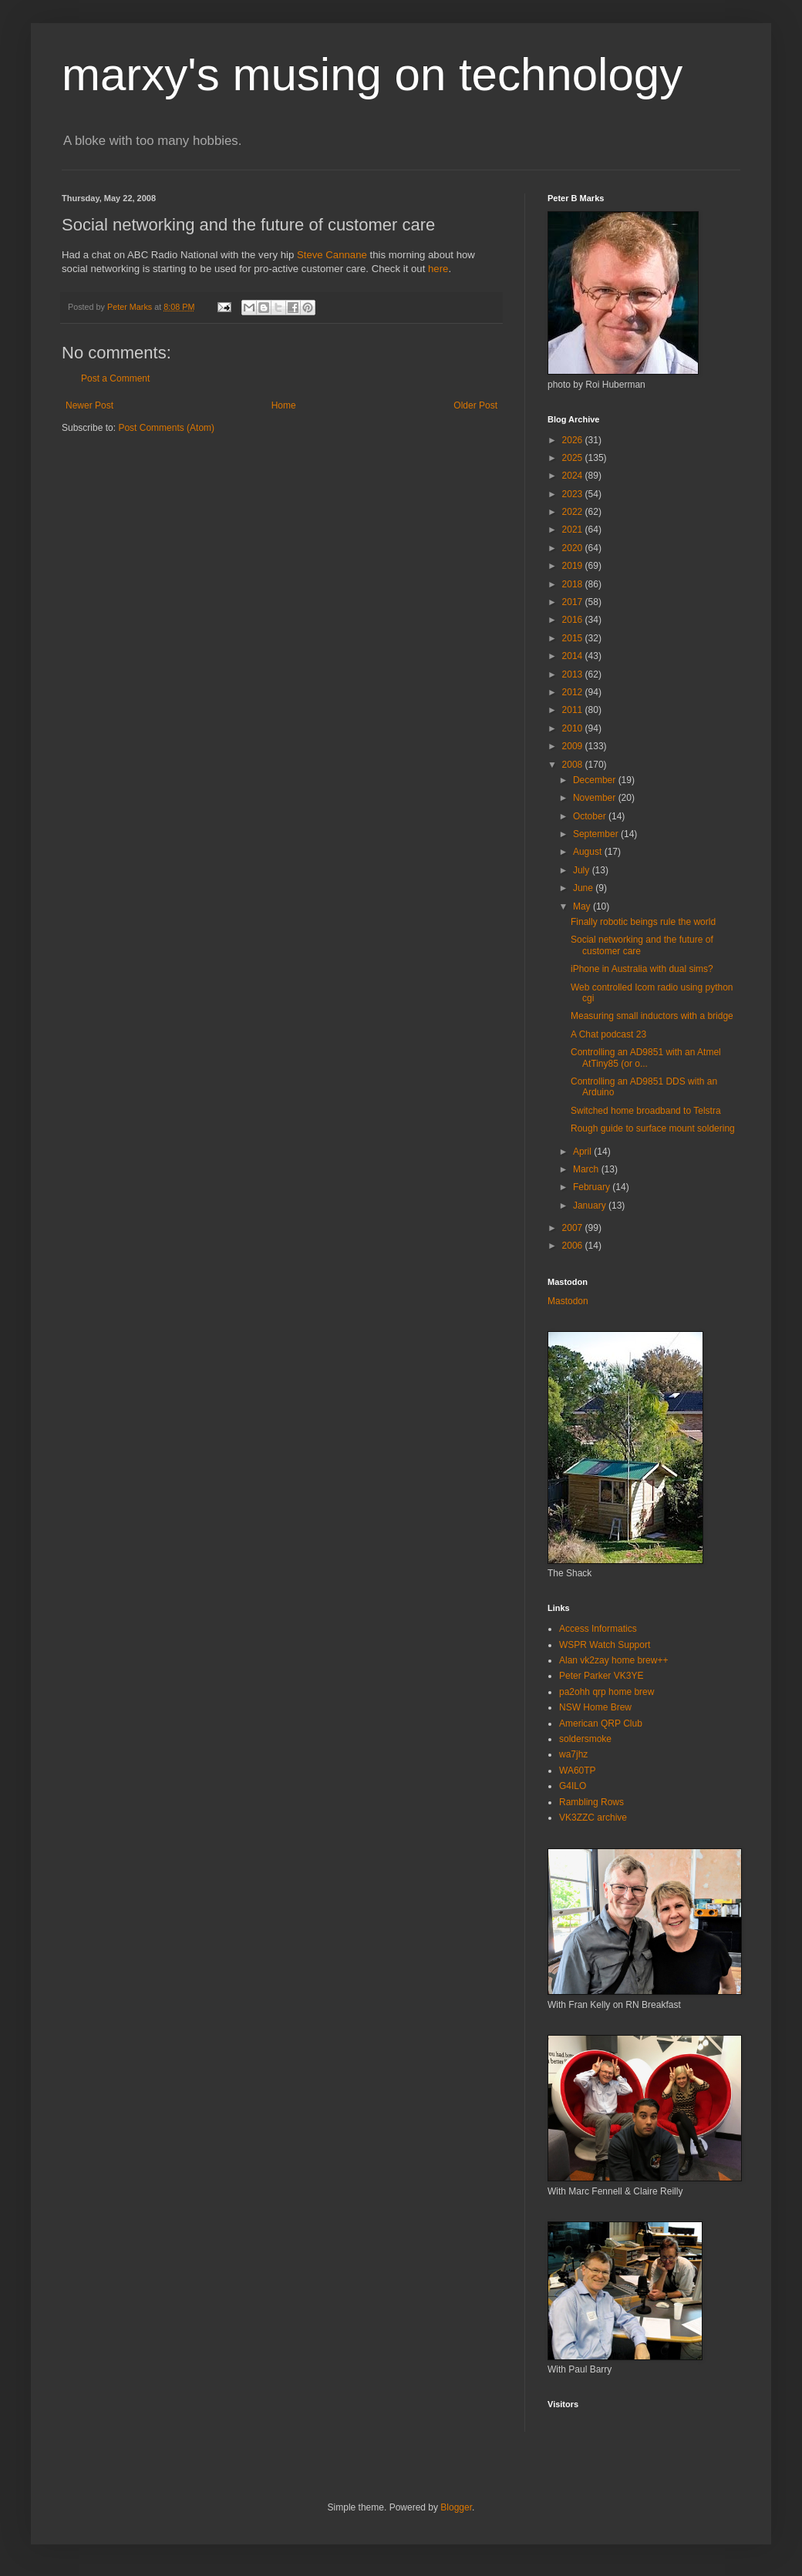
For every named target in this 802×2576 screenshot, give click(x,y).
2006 (573, 1245)
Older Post (475, 405)
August (589, 851)
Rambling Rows (591, 1802)
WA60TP (577, 1770)
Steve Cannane (332, 255)
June (584, 888)
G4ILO (572, 1786)
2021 (573, 529)
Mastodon (568, 1301)
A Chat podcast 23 (608, 1034)
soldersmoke (585, 1739)
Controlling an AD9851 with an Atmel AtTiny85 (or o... (646, 1057)
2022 (573, 511)
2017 (573, 602)
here (438, 268)
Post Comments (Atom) (166, 427)
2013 (573, 674)
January (590, 1205)
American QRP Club (600, 1723)
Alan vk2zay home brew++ (613, 1660)
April (583, 1151)
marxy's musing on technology (372, 74)
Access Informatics (598, 1628)
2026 (573, 440)
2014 (573, 656)
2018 (573, 584)
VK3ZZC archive (593, 1817)
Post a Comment (115, 378)
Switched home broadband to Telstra (646, 1110)
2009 (573, 746)
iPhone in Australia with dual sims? (642, 968)
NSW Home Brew (595, 1707)
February (592, 1187)
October (590, 816)
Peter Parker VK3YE (601, 1675)
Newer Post (89, 405)
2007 (573, 1227)
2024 (573, 475)
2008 (573, 764)
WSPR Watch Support (604, 1644)
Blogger (456, 2507)
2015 (573, 638)
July (582, 870)
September (597, 834)
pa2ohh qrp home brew (606, 1692)
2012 (573, 692)
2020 (573, 548)
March (587, 1169)
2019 (573, 565)
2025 (573, 457)
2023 (573, 494)
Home (283, 405)
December (595, 780)
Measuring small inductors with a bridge (652, 1016)
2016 (573, 619)
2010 (573, 728)
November (595, 797)
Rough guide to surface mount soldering (653, 1128)
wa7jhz (573, 1754)
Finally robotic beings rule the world (643, 921)
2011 (573, 710)
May (583, 906)
